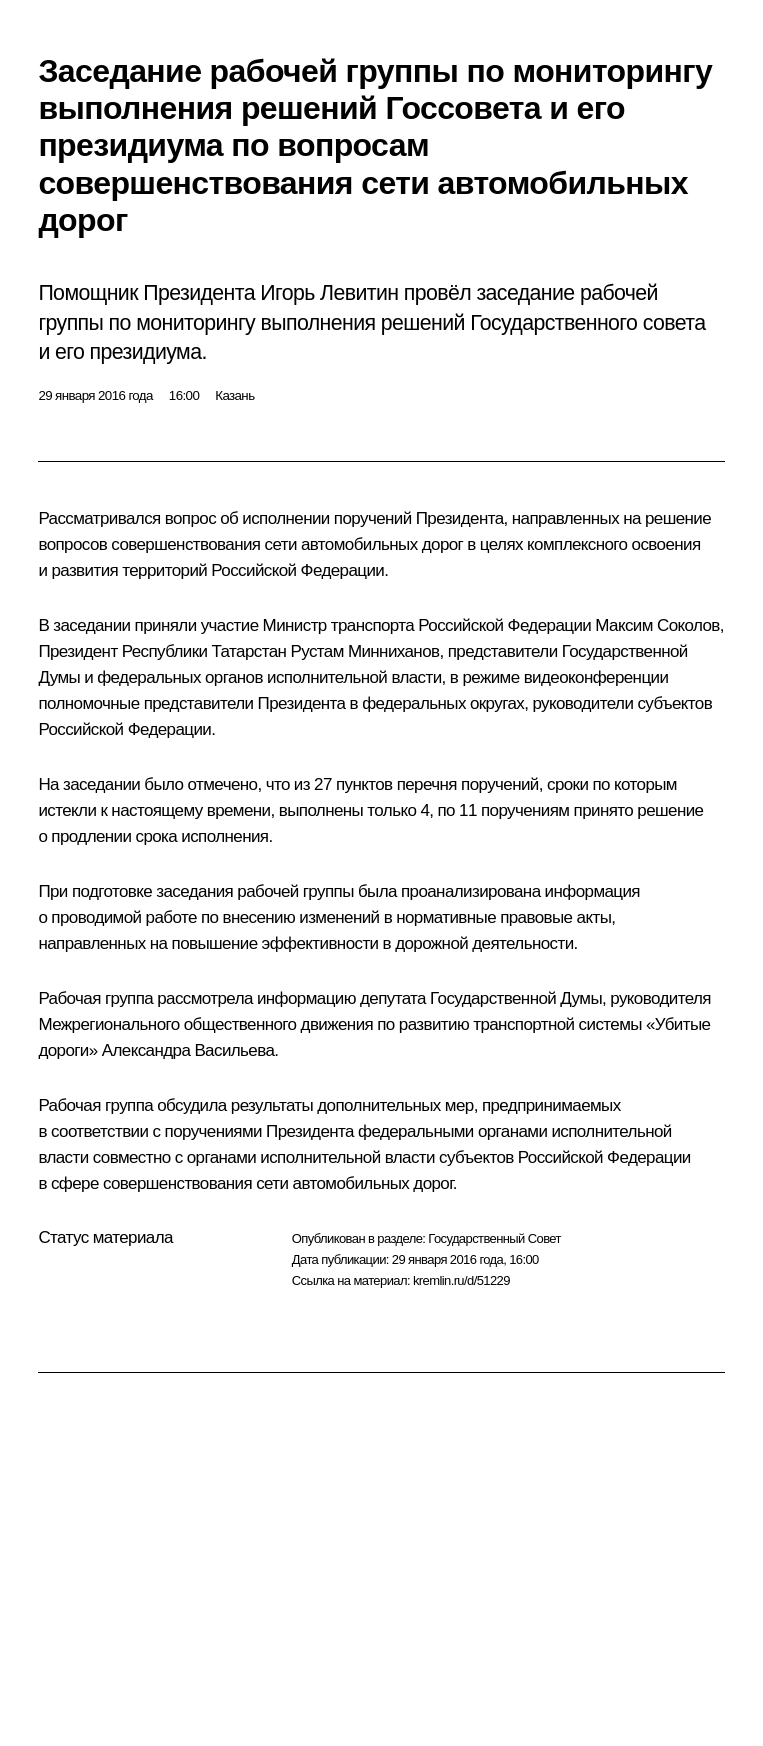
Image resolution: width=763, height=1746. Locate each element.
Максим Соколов (657, 625)
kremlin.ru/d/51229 (461, 1280)
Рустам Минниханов (364, 651)
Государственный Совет (494, 1238)
